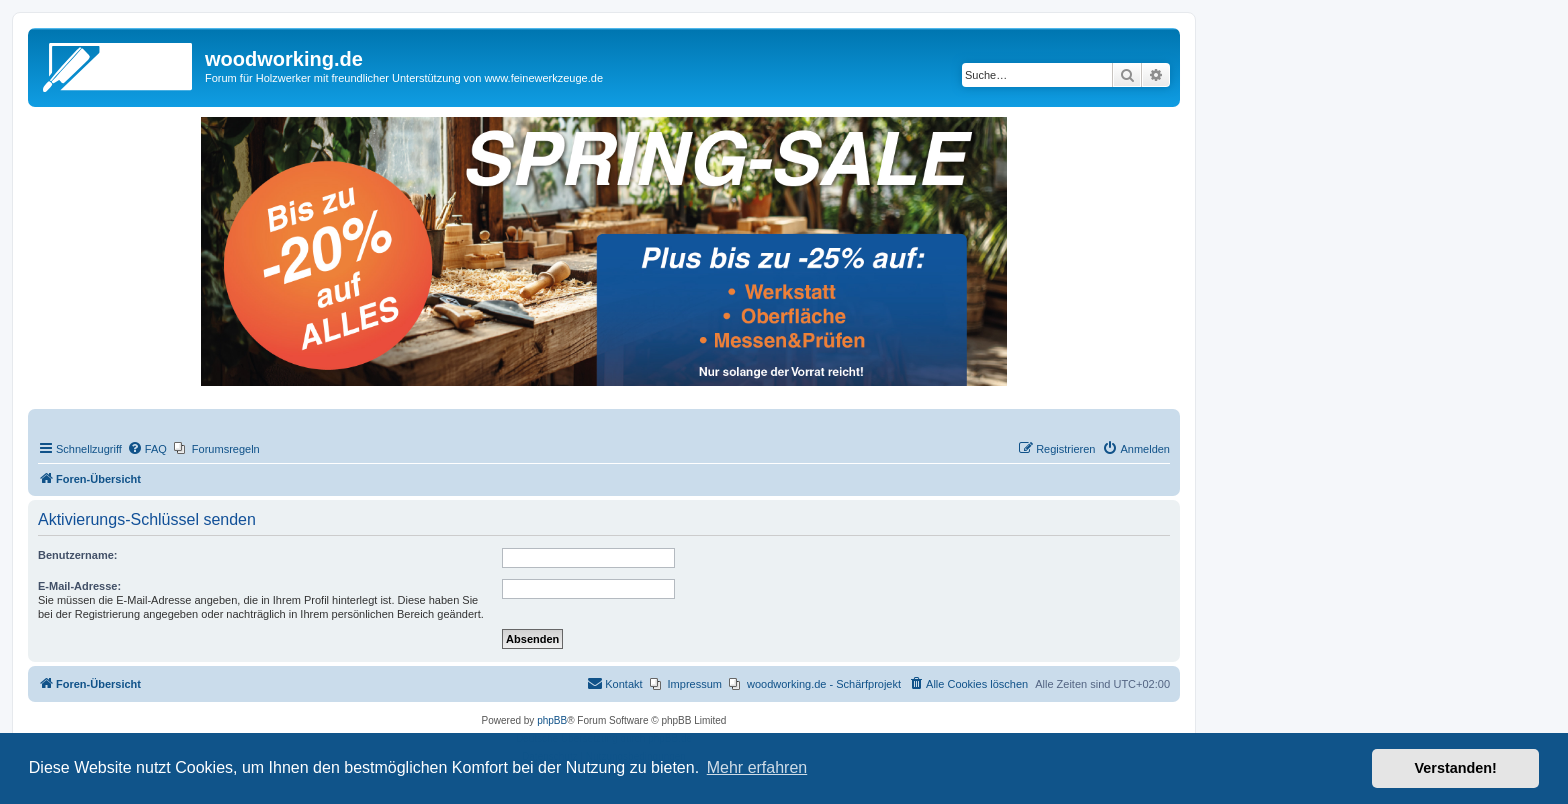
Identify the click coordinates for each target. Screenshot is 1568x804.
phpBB (552, 720)
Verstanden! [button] (1456, 768)
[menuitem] (147, 449)
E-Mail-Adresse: (79, 586)
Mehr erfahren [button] (757, 767)
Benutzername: (77, 555)
